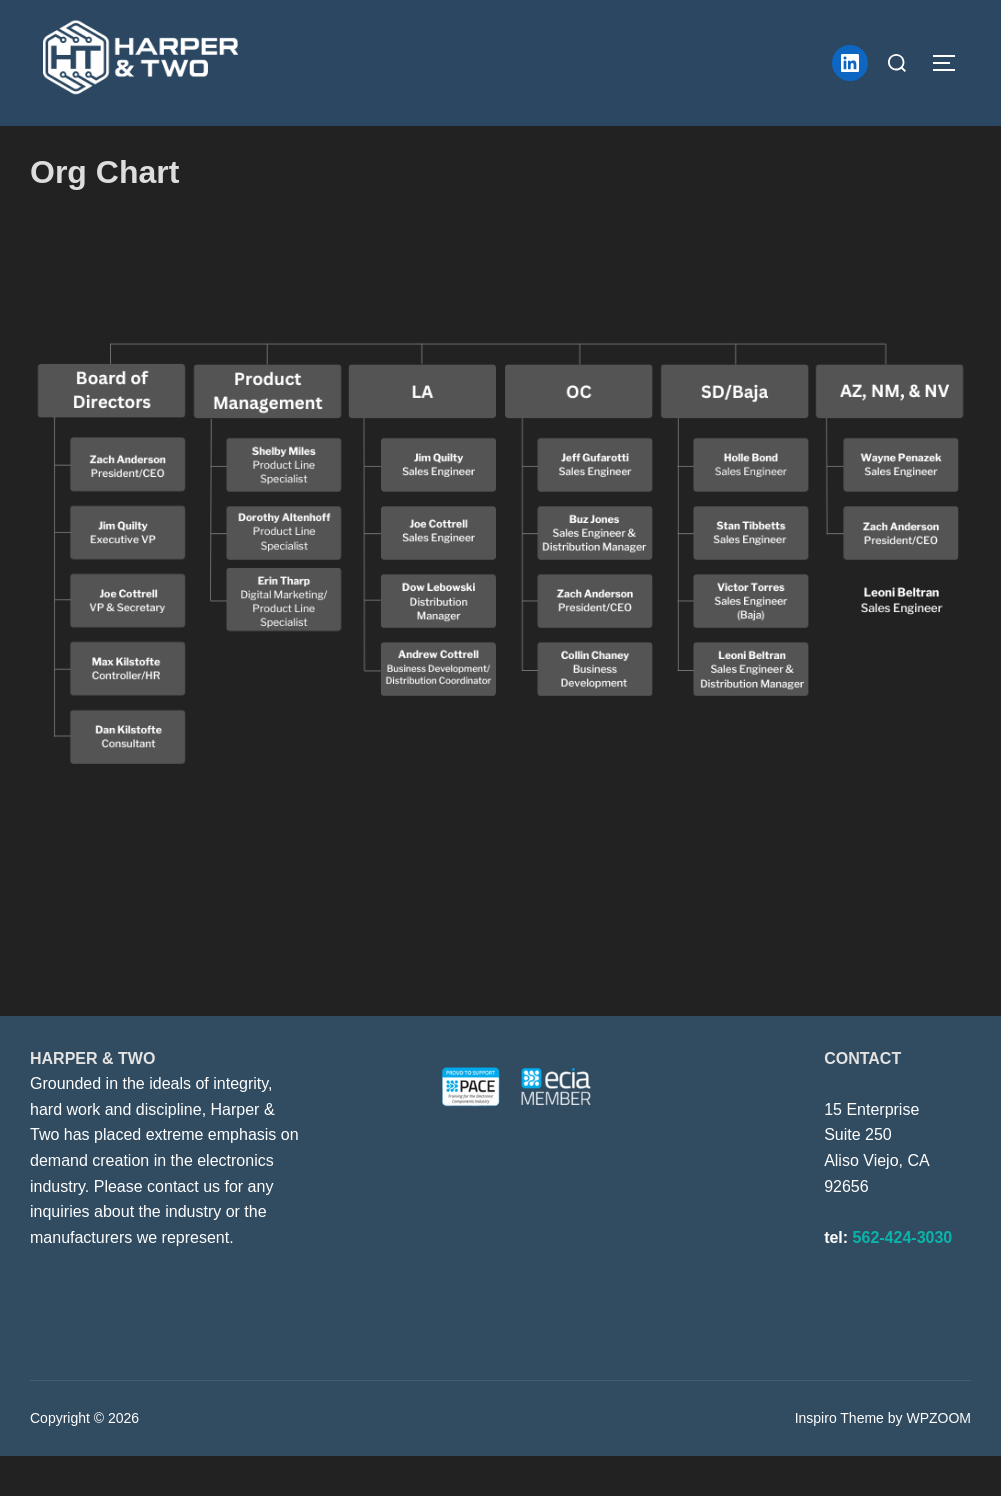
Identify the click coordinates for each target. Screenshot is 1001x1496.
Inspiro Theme (839, 1458)
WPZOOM (938, 1458)
